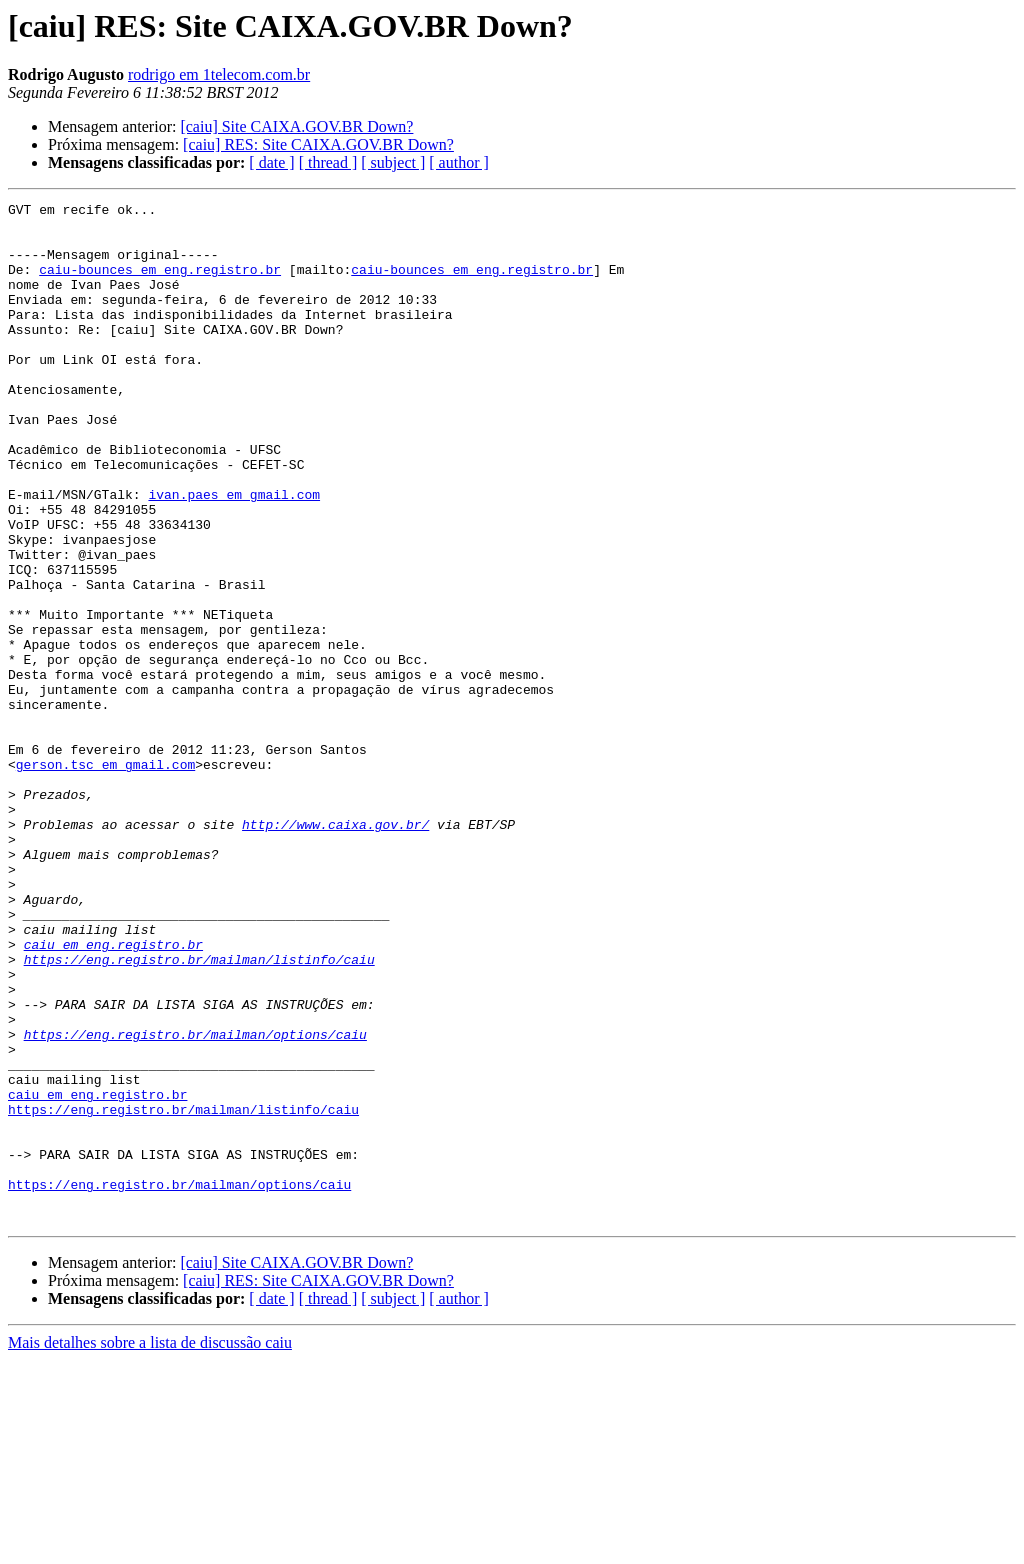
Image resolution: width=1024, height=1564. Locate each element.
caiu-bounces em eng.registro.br (160, 284)
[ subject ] (393, 162)
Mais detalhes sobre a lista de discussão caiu (150, 1546)
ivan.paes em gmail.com (234, 554)
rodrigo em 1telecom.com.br (219, 74)
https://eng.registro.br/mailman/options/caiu (195, 1202)
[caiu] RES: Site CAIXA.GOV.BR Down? (318, 144)
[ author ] (459, 162)
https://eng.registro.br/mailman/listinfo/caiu (199, 1112)
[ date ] (271, 162)
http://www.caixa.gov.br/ (335, 950)
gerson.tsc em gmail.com (105, 878)
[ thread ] (328, 162)
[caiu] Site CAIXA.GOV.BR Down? (296, 126)
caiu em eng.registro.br (113, 1094)
